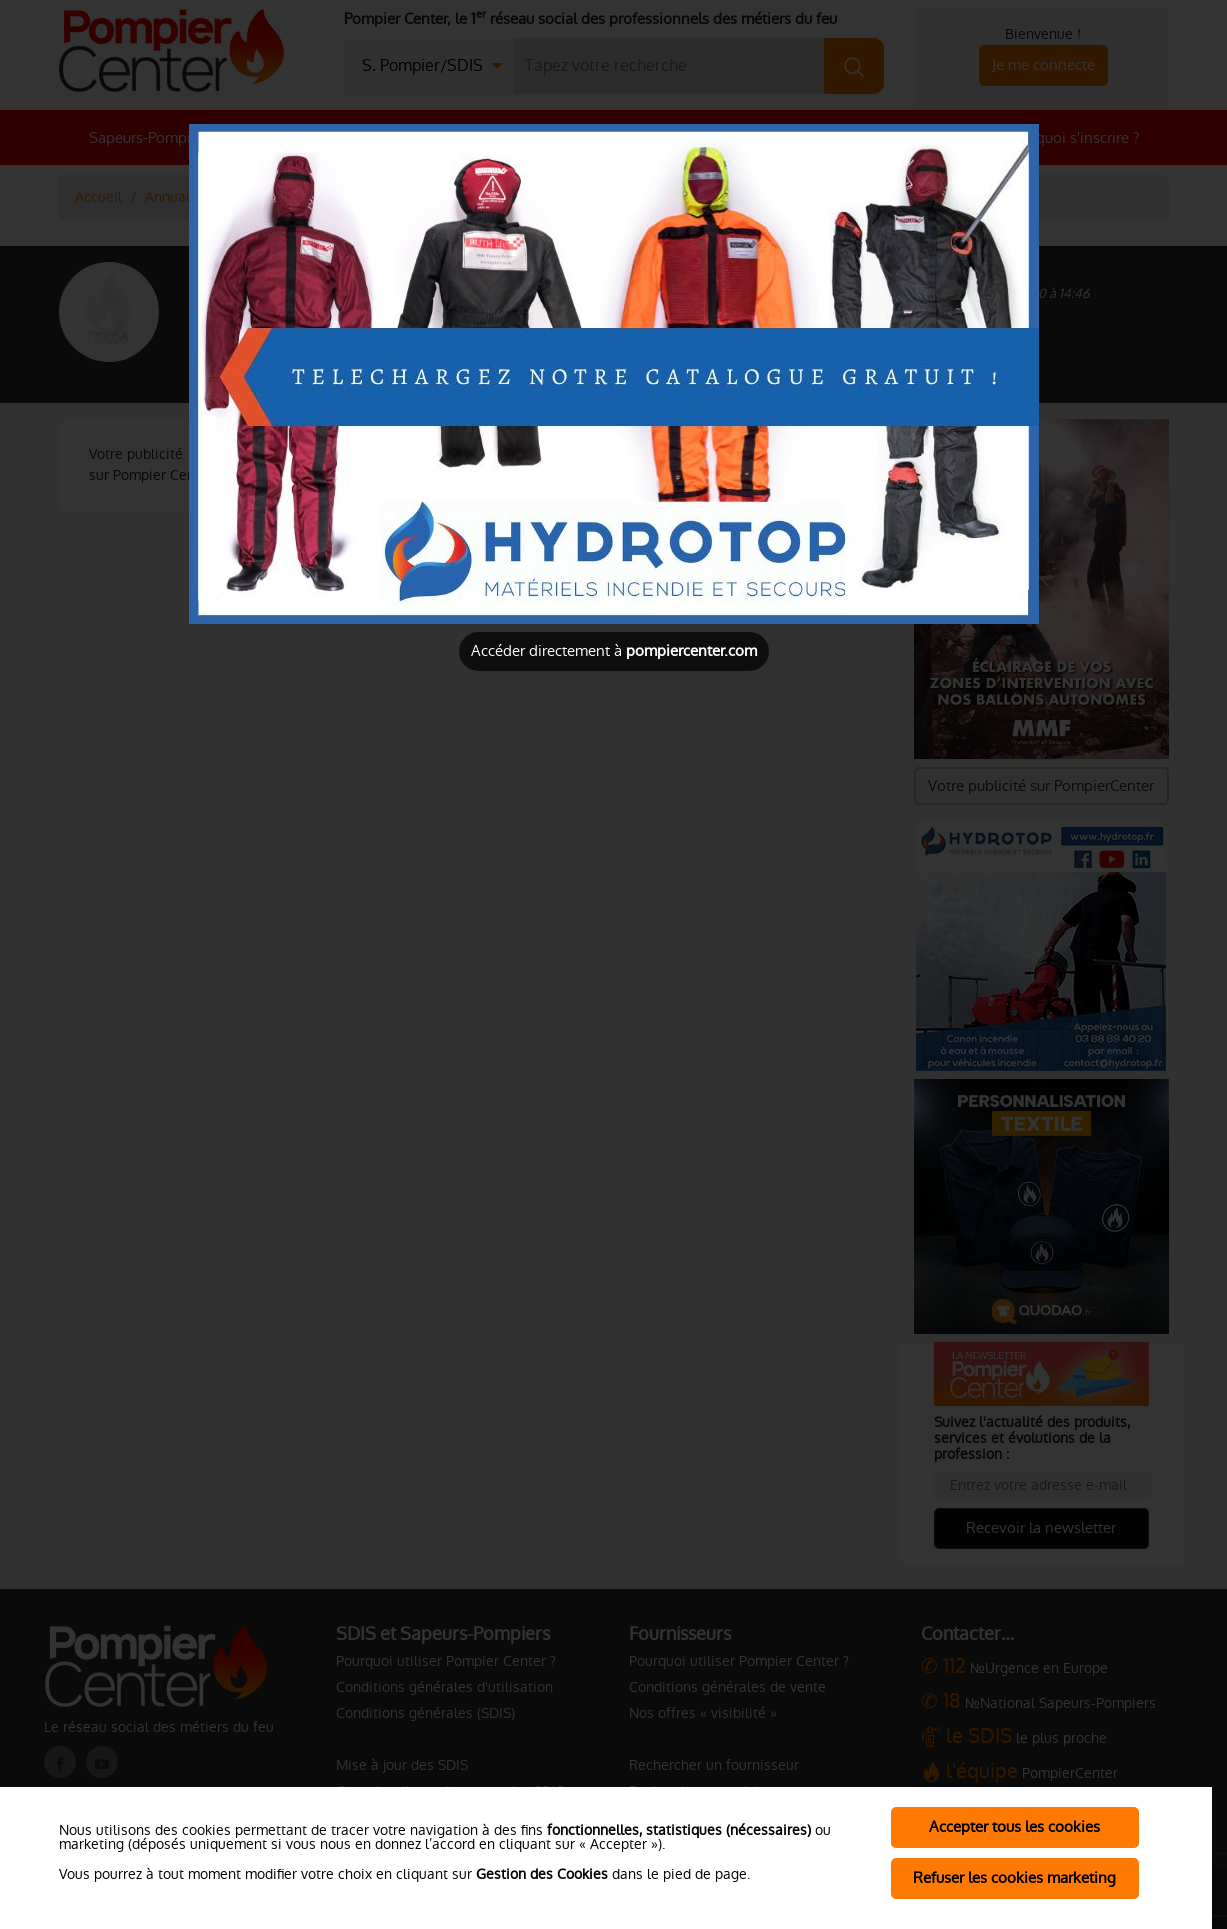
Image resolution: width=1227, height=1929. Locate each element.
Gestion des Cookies (542, 1874)
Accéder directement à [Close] (614, 650)
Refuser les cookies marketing (1014, 1877)
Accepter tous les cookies (1014, 1826)
